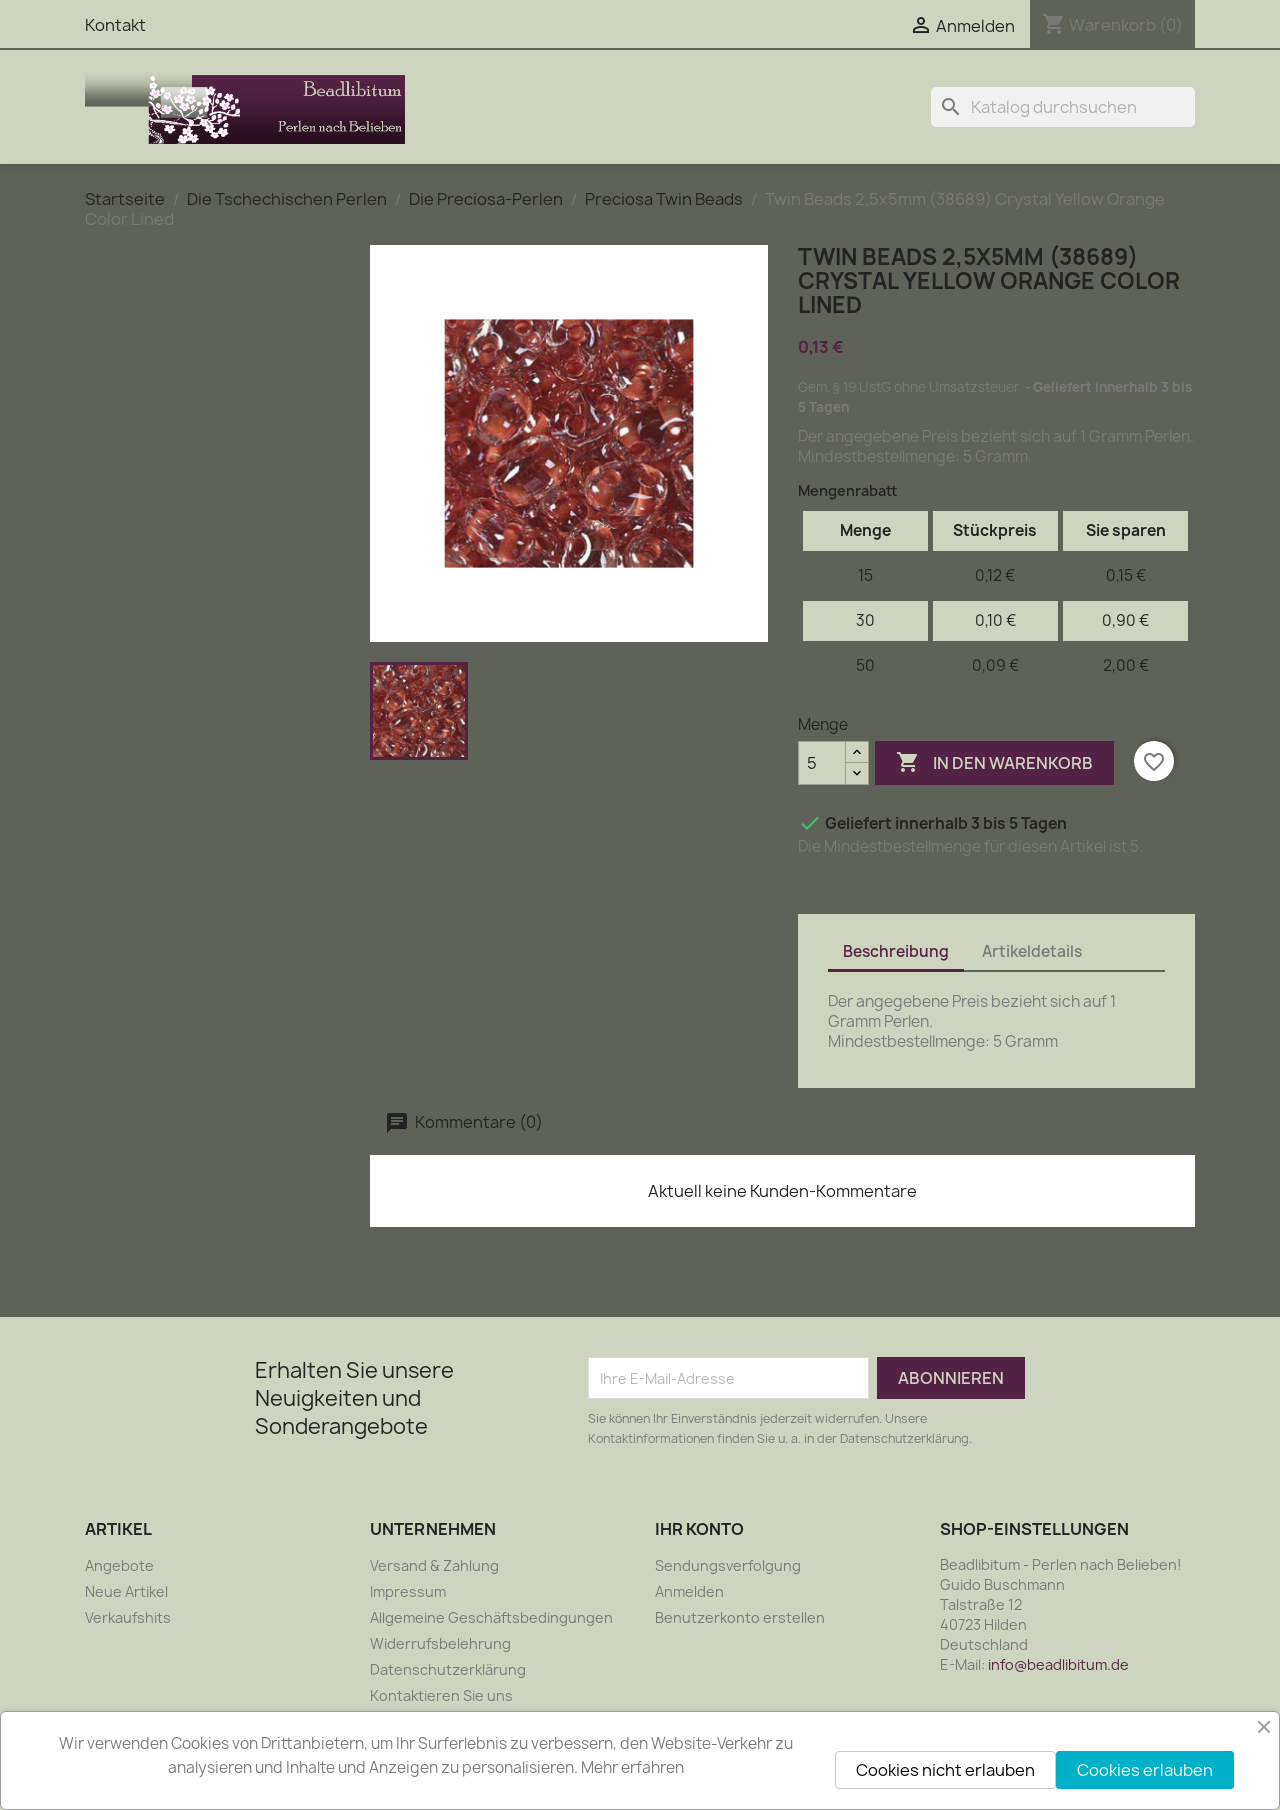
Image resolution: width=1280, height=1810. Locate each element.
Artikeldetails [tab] (1032, 951)
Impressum (408, 1591)
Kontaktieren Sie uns (441, 1695)
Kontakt (115, 25)
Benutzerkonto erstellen (740, 1617)
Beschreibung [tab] (896, 951)
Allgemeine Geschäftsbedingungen (491, 1617)
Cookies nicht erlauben (945, 1770)
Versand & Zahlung (434, 1565)
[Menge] (822, 763)
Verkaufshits (128, 1617)
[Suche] (1063, 107)
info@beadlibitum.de (1058, 1664)
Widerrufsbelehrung (440, 1643)
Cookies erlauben (1145, 1770)
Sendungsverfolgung (728, 1565)
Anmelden (689, 1591)
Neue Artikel (126, 1591)
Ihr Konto (699, 1529)
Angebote (119, 1565)
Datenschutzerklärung (448, 1669)
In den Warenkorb (994, 763)
